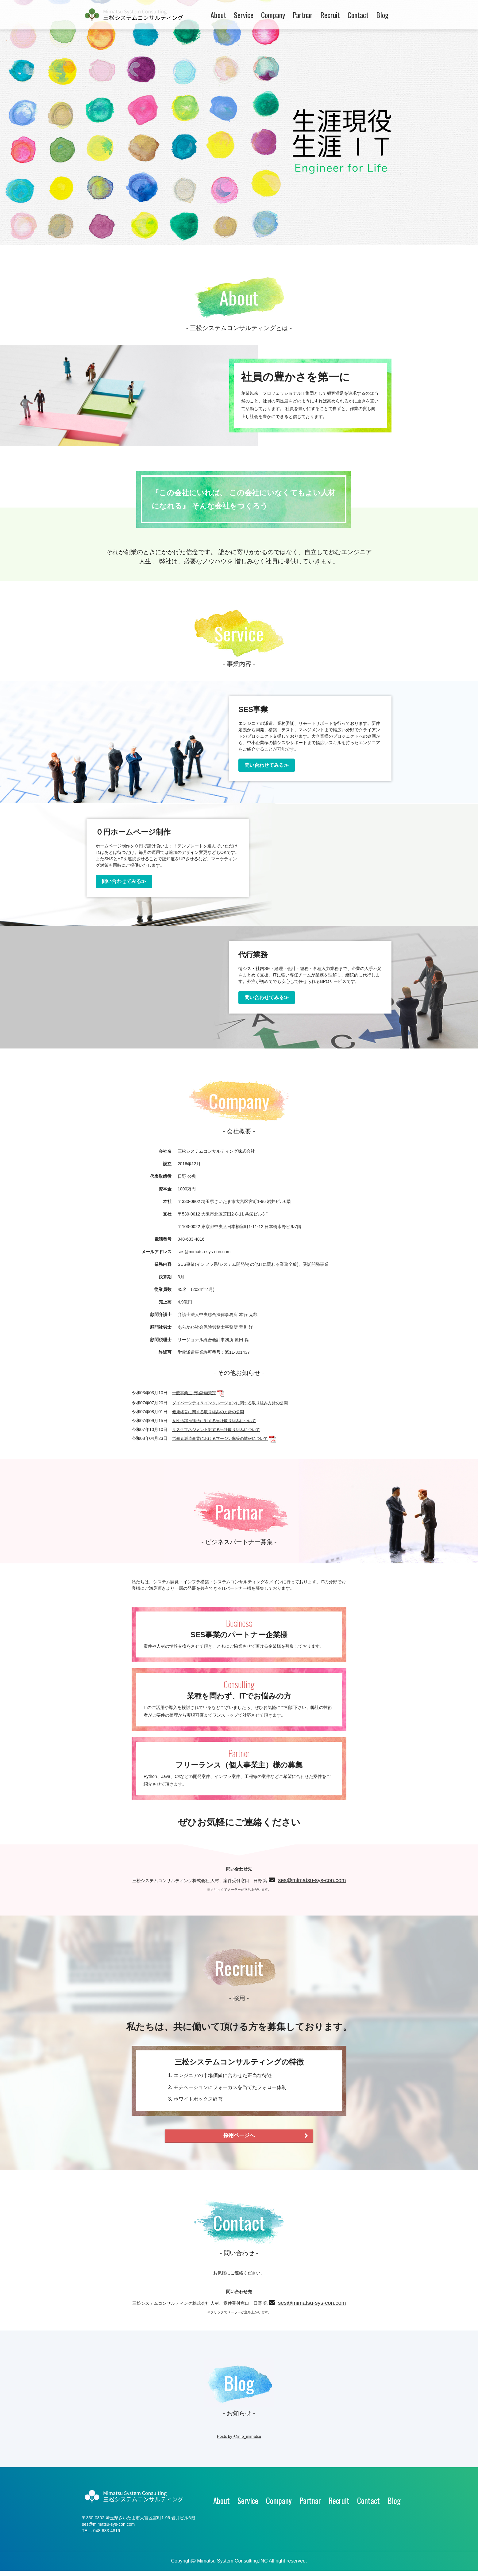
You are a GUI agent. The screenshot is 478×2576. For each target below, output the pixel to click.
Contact (358, 14)
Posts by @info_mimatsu (239, 2441)
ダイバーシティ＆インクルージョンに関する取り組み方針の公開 (234, 1402)
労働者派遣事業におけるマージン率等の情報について (223, 1438)
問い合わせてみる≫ (261, 765)
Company (273, 14)
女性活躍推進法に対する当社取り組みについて (217, 1420)
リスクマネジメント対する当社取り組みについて (219, 1429)
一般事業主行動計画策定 (195, 1392)
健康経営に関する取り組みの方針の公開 (210, 1411)
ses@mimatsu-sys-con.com (211, 1885)
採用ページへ (262, 2137)
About (218, 14)
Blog (382, 14)
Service (243, 14)
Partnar (303, 14)
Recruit (330, 14)
